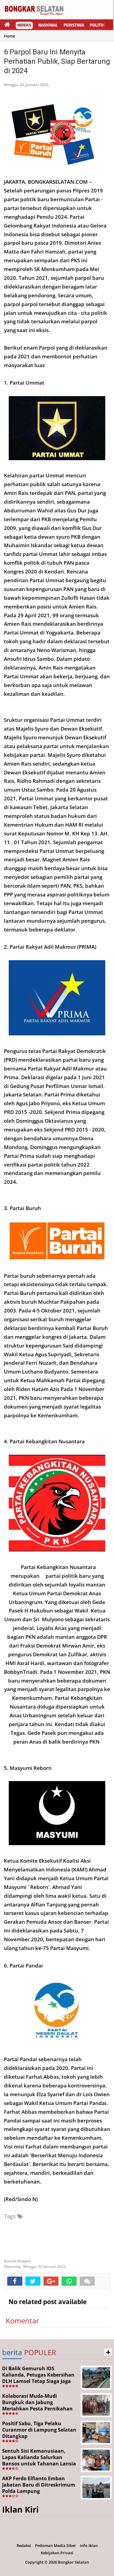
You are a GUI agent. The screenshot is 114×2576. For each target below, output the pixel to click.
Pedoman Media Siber (55, 2545)
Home (9, 36)
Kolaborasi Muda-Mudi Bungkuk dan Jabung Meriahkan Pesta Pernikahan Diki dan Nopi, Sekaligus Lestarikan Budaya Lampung (37, 2408)
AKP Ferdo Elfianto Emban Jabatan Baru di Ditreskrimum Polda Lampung (38, 2484)
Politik (97, 25)
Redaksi (24, 2545)
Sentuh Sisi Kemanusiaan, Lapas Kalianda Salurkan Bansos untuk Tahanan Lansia (39, 2457)
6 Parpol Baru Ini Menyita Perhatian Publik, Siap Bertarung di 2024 (57, 61)
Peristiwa (74, 25)
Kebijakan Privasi (57, 2552)
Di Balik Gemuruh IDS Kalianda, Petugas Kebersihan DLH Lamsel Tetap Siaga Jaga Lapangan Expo (38, 2377)
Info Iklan (89, 2545)
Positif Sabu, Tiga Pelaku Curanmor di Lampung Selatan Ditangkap (39, 2429)
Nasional (48, 25)
